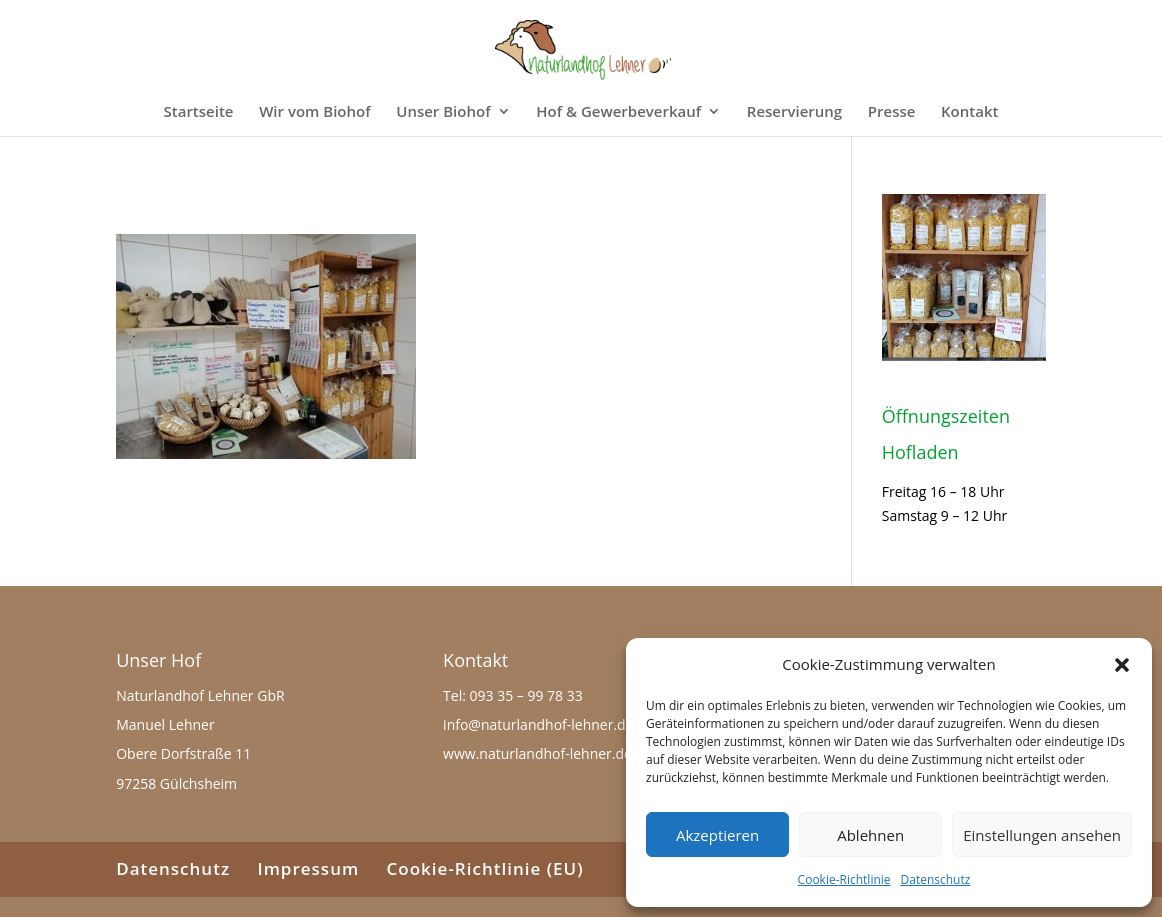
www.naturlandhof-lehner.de (537, 753)
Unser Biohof (443, 112)
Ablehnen (870, 835)
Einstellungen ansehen (1042, 835)
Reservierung (794, 112)
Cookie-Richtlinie (844, 879)
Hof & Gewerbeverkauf (618, 112)
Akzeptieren (717, 835)
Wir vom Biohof (314, 112)
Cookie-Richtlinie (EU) (485, 868)
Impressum (308, 868)
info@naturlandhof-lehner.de (538, 724)
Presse (892, 112)
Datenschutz (936, 879)
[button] (1122, 665)
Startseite (199, 112)
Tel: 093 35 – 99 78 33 (513, 695)
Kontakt (969, 112)
